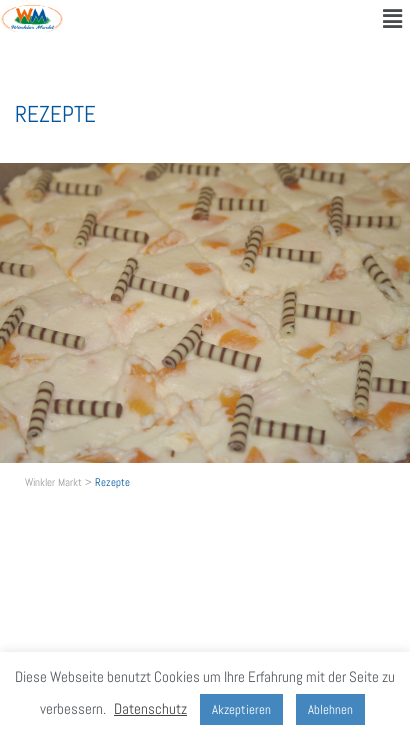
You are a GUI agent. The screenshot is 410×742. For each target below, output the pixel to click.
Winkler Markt (53, 482)
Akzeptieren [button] (241, 709)
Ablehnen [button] (330, 709)
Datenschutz (150, 708)
